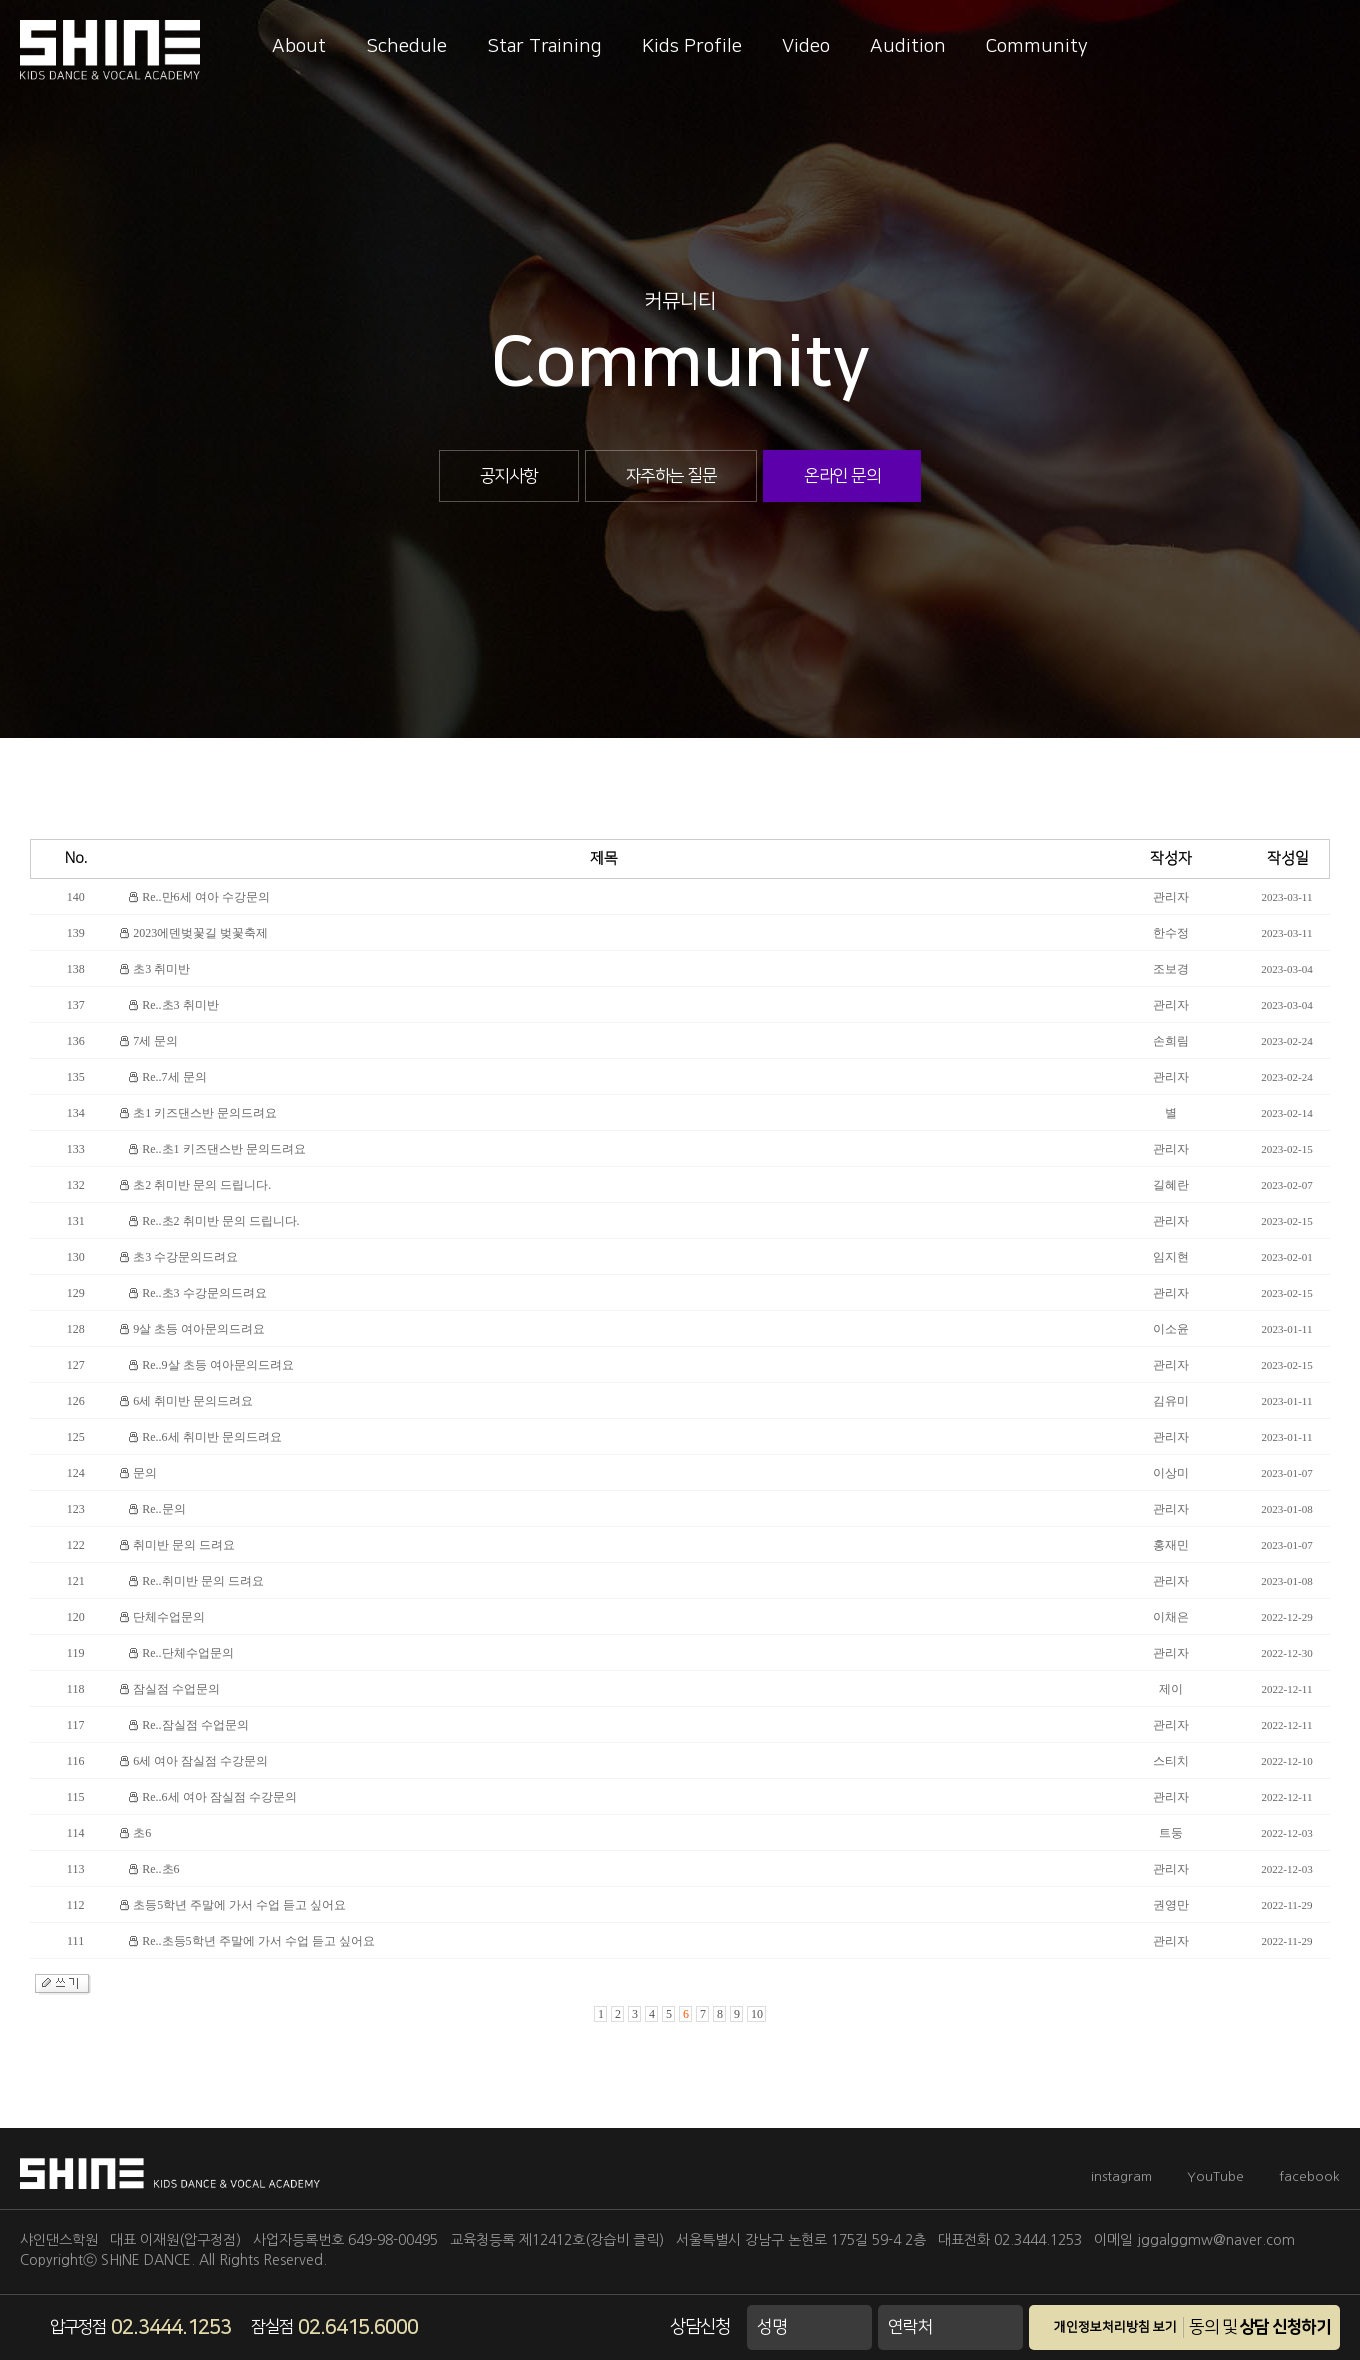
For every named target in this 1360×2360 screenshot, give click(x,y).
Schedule (406, 46)
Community (1037, 46)
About (299, 46)
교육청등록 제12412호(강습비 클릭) (557, 2240)
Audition (908, 46)
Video (806, 46)
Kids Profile (692, 46)
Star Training (544, 46)
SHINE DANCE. (148, 2260)
